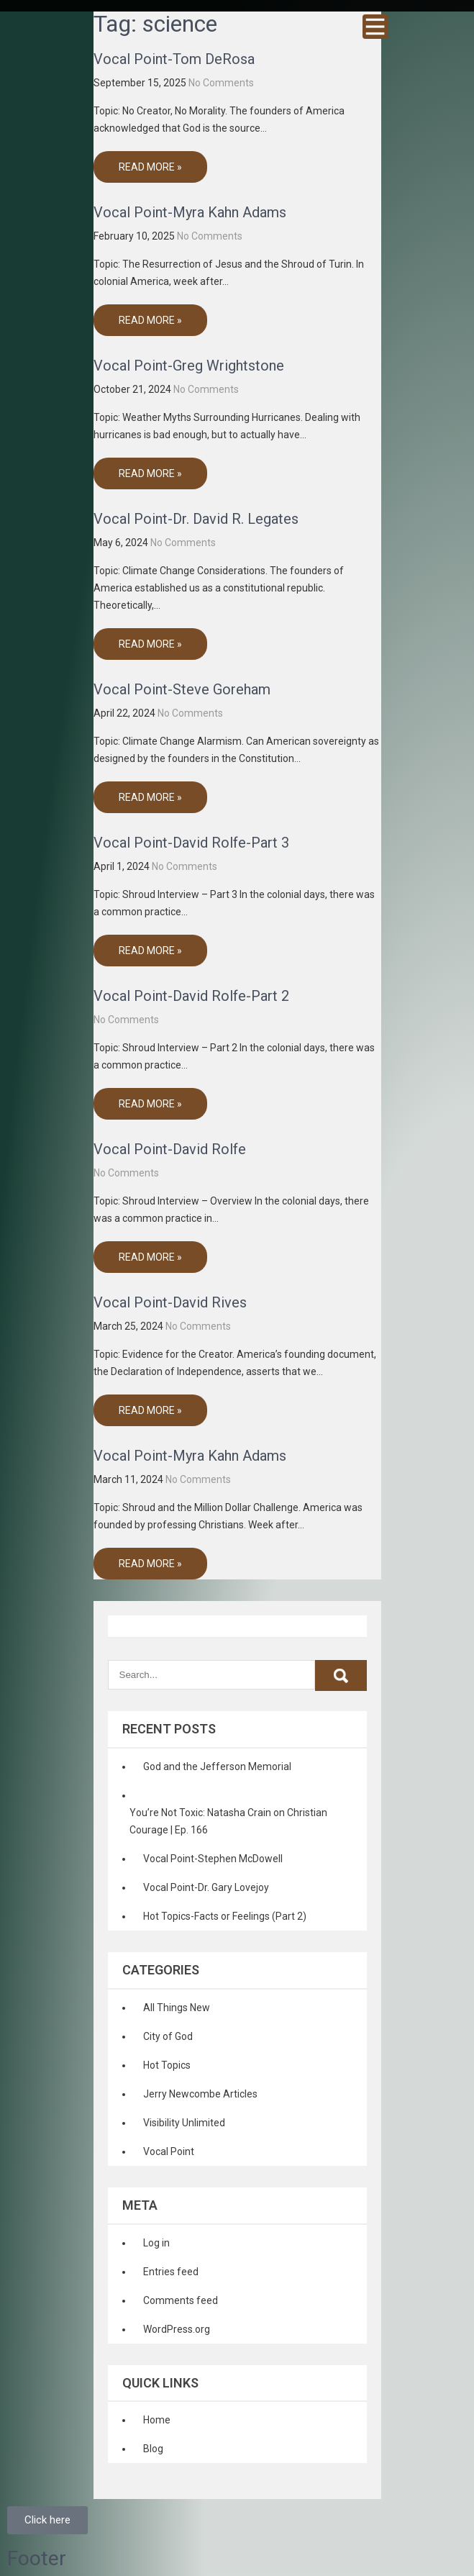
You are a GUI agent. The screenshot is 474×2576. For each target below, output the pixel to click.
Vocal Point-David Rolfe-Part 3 (191, 842)
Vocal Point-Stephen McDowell (213, 1858)
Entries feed (171, 2271)
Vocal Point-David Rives (170, 1302)
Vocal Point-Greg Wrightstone (189, 365)
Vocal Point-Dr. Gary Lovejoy (206, 1887)
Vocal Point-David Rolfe (170, 1149)
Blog (153, 2448)
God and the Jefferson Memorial (217, 1766)
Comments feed (180, 2300)
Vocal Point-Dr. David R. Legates (196, 518)
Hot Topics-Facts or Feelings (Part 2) (224, 1916)
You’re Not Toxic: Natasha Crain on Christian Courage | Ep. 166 (228, 1821)
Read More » (150, 167)
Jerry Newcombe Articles (200, 2094)
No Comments (221, 83)
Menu (375, 26)
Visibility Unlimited (184, 2122)
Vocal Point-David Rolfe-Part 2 (191, 995)
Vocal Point (168, 2151)
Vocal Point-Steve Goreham (182, 689)
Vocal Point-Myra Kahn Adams (190, 212)
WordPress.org (176, 2329)
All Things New (176, 2007)
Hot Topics (167, 2065)
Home (156, 2420)
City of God (168, 2036)
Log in (156, 2243)
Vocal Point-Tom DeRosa (174, 59)
